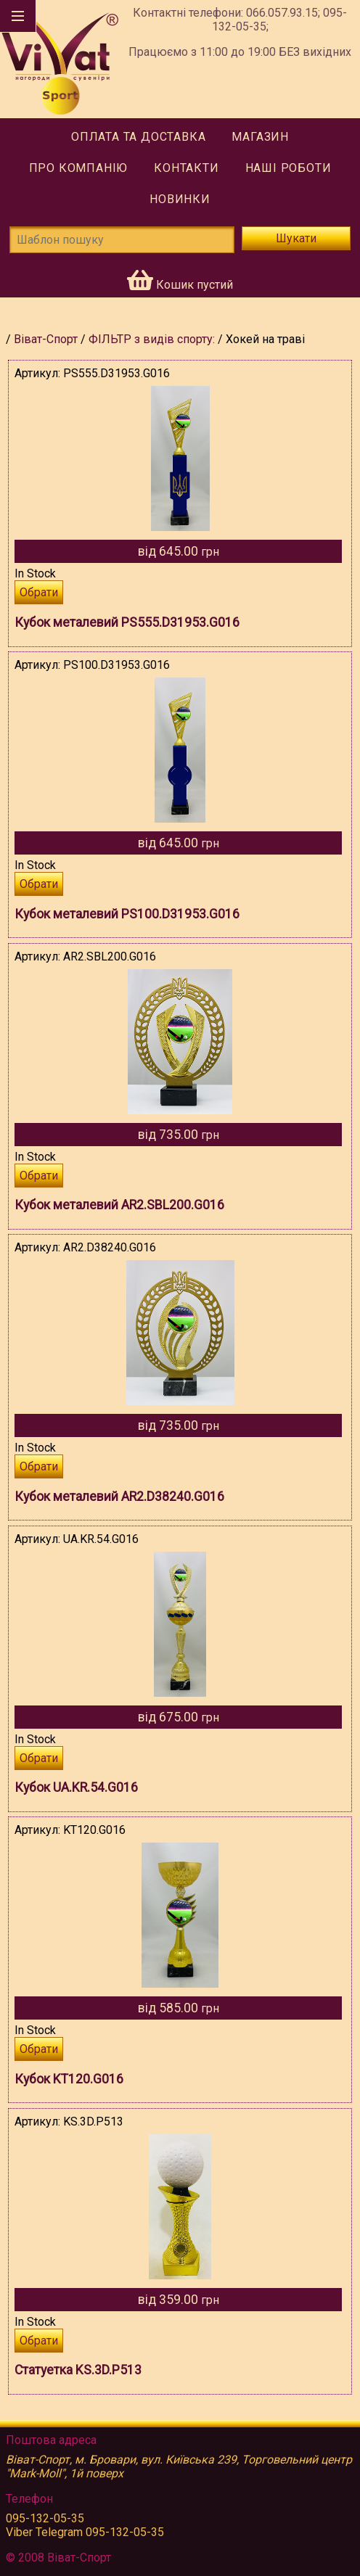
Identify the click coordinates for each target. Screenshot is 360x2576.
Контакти (186, 168)
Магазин (260, 137)
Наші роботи (288, 168)
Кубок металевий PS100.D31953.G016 (127, 914)
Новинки (180, 199)
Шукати (296, 238)
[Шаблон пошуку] (121, 239)
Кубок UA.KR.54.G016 (76, 1787)
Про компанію (78, 168)
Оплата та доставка (138, 137)
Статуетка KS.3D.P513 (78, 2370)
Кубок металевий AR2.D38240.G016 (119, 1496)
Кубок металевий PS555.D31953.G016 (127, 622)
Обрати (39, 592)
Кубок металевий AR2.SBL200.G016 (119, 1205)
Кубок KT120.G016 (69, 2079)
